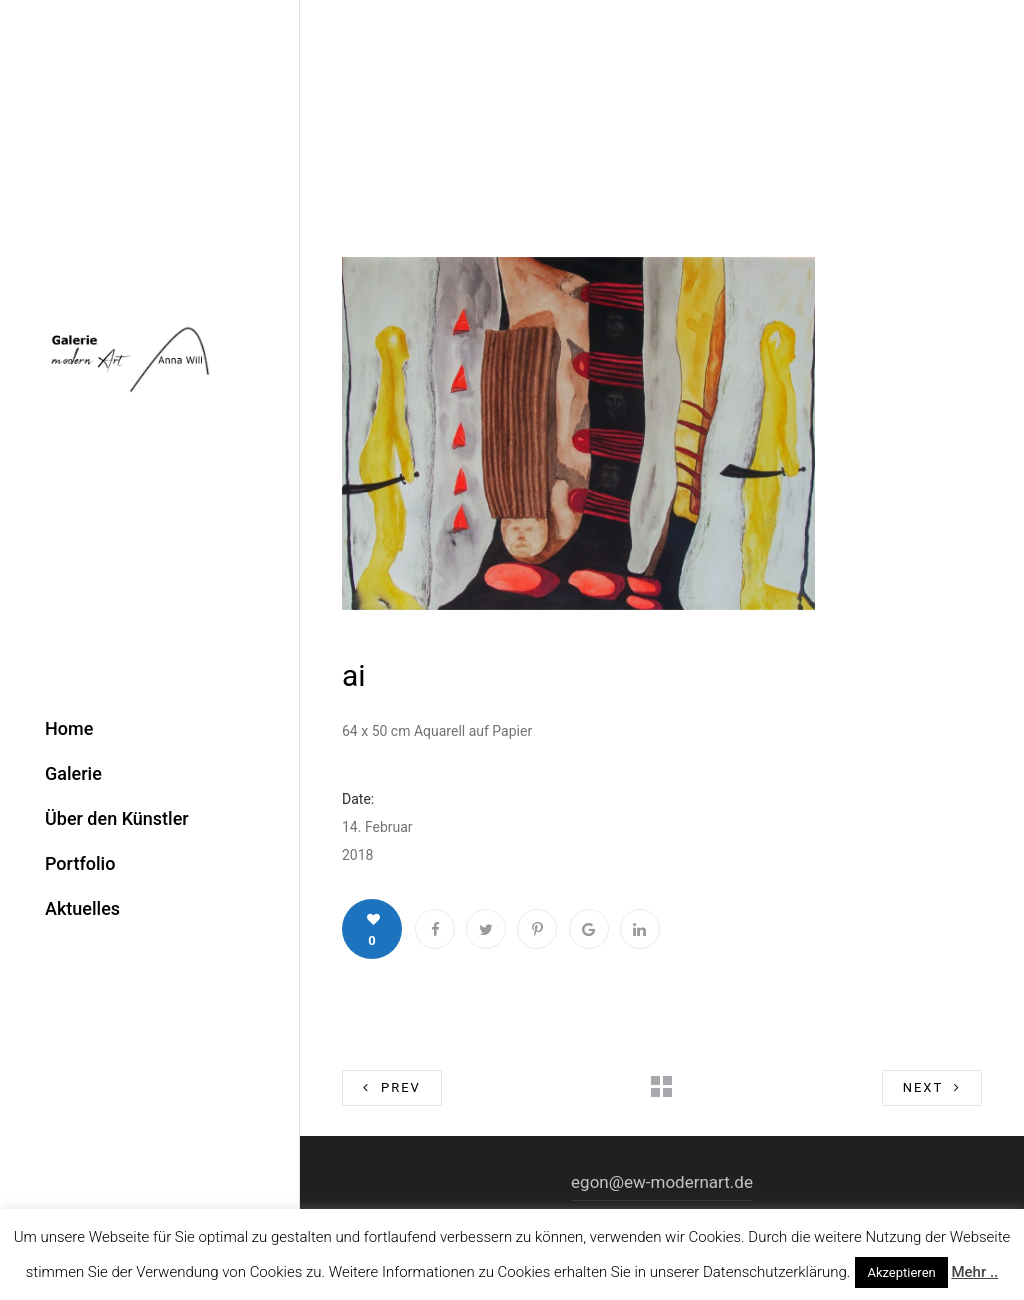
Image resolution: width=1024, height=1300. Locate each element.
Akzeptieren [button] (901, 1272)
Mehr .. (974, 1272)
